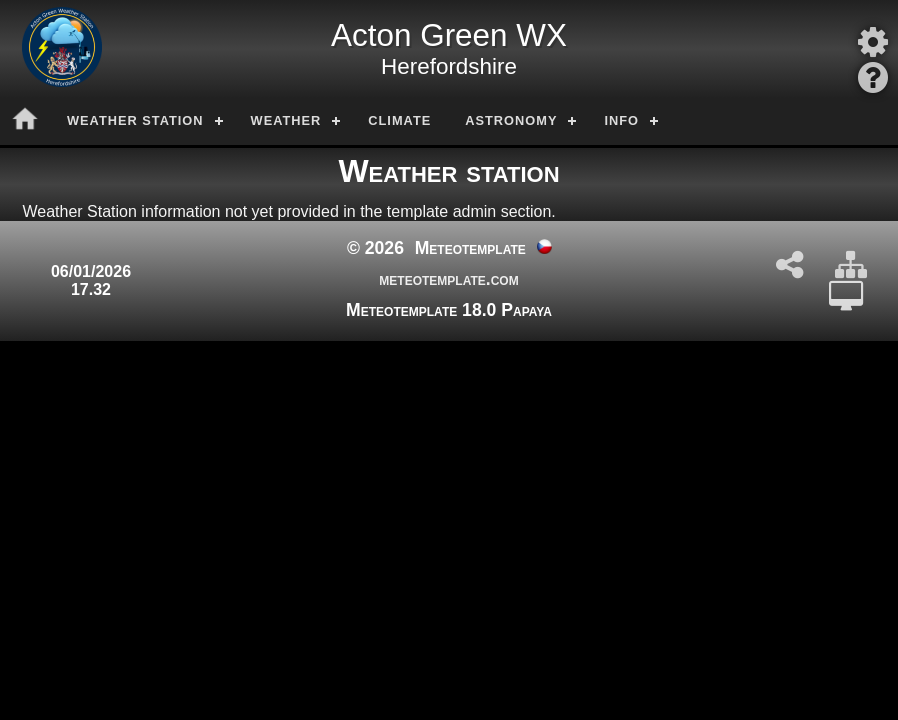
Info (621, 120)
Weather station (135, 120)
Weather (286, 120)
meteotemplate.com (448, 279)
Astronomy (511, 120)
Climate (399, 120)
